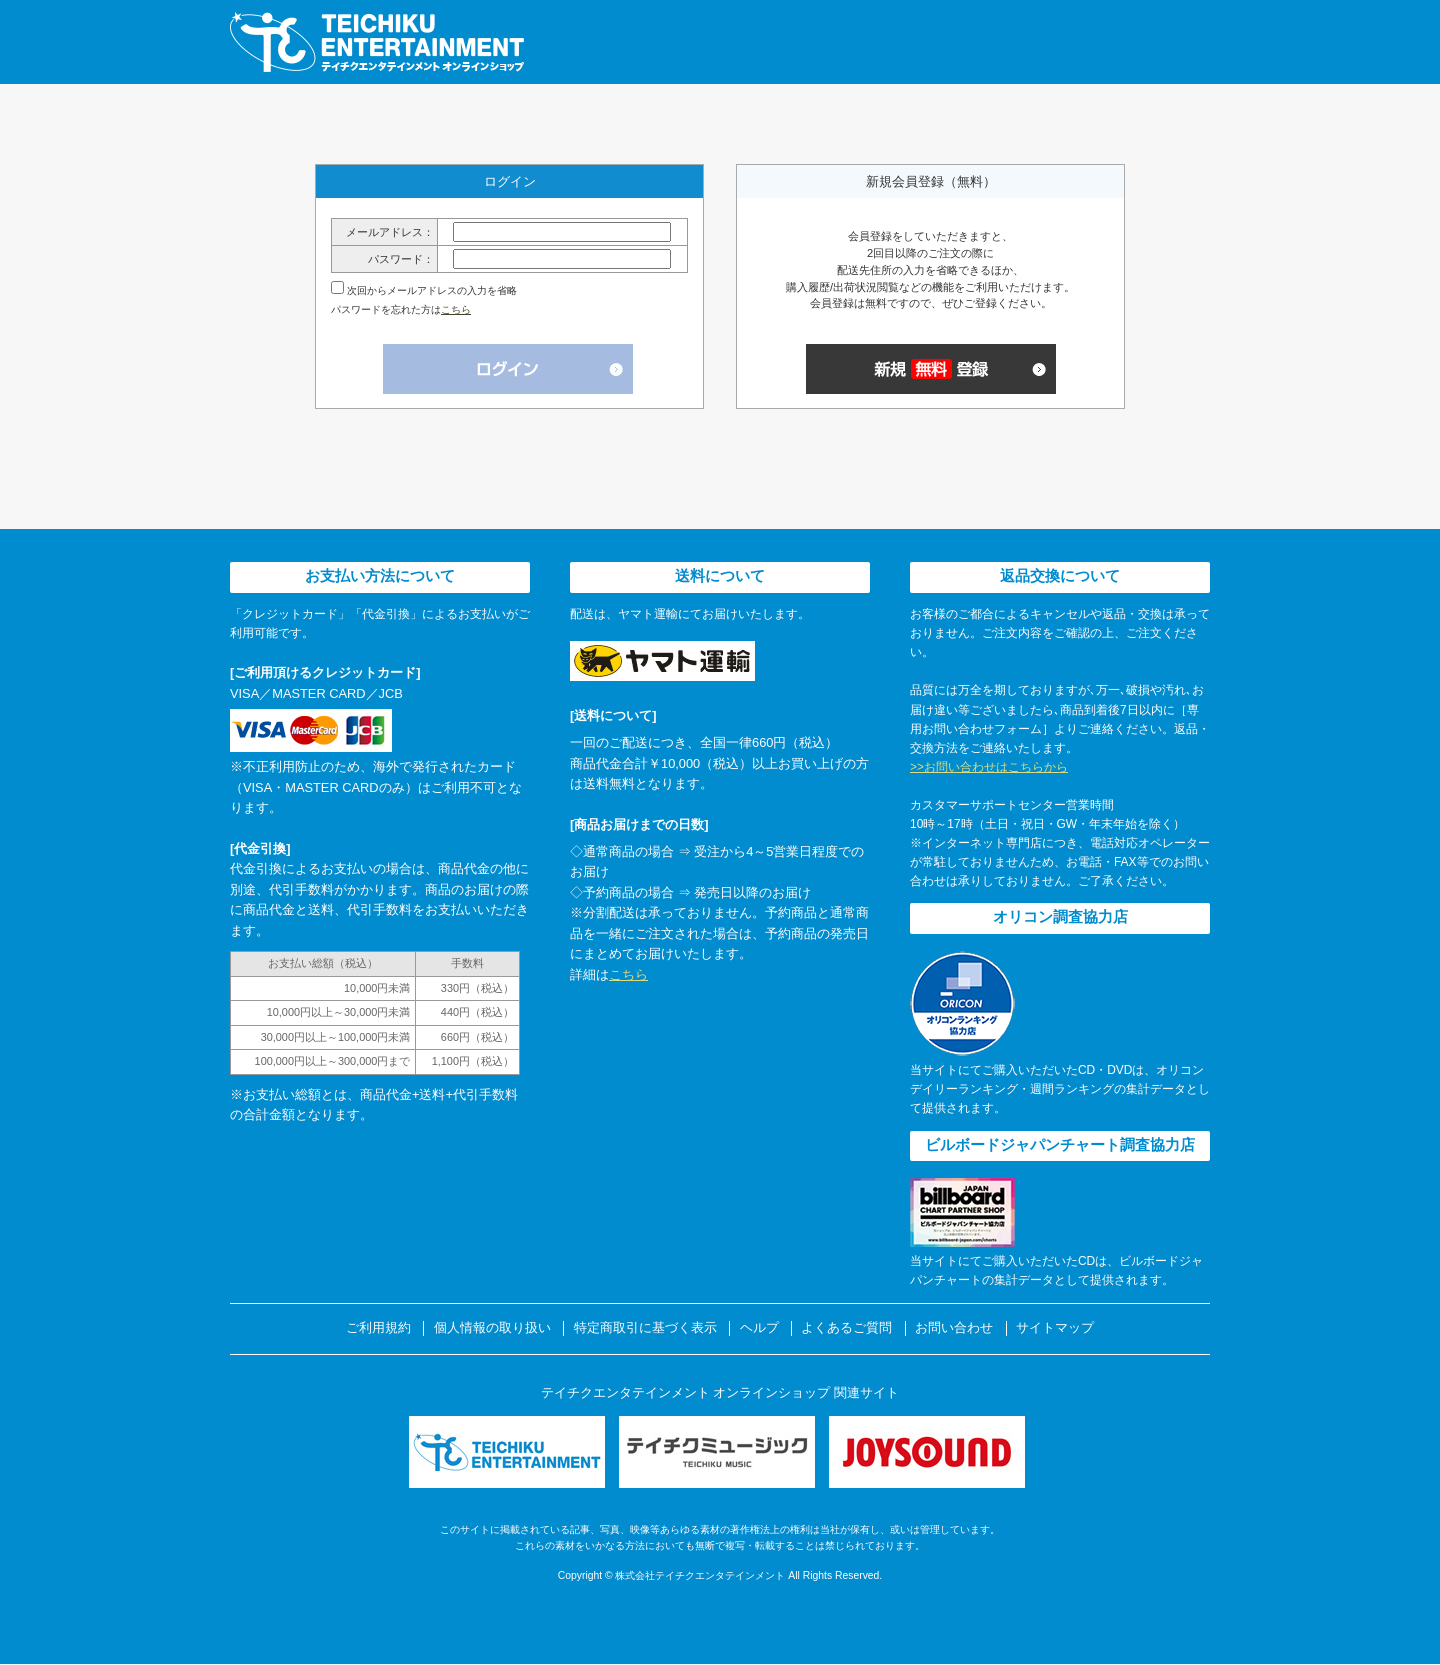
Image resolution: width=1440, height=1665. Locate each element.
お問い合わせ (954, 1328)
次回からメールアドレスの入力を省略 (432, 290)
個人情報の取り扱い (492, 1328)
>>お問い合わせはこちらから (989, 767)
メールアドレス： (390, 232)
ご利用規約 (378, 1328)
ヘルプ (759, 1328)
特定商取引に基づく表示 (645, 1328)
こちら (456, 309)
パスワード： (401, 259)
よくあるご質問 (846, 1328)
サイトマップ (1055, 1328)
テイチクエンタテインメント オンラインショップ (377, 42)
